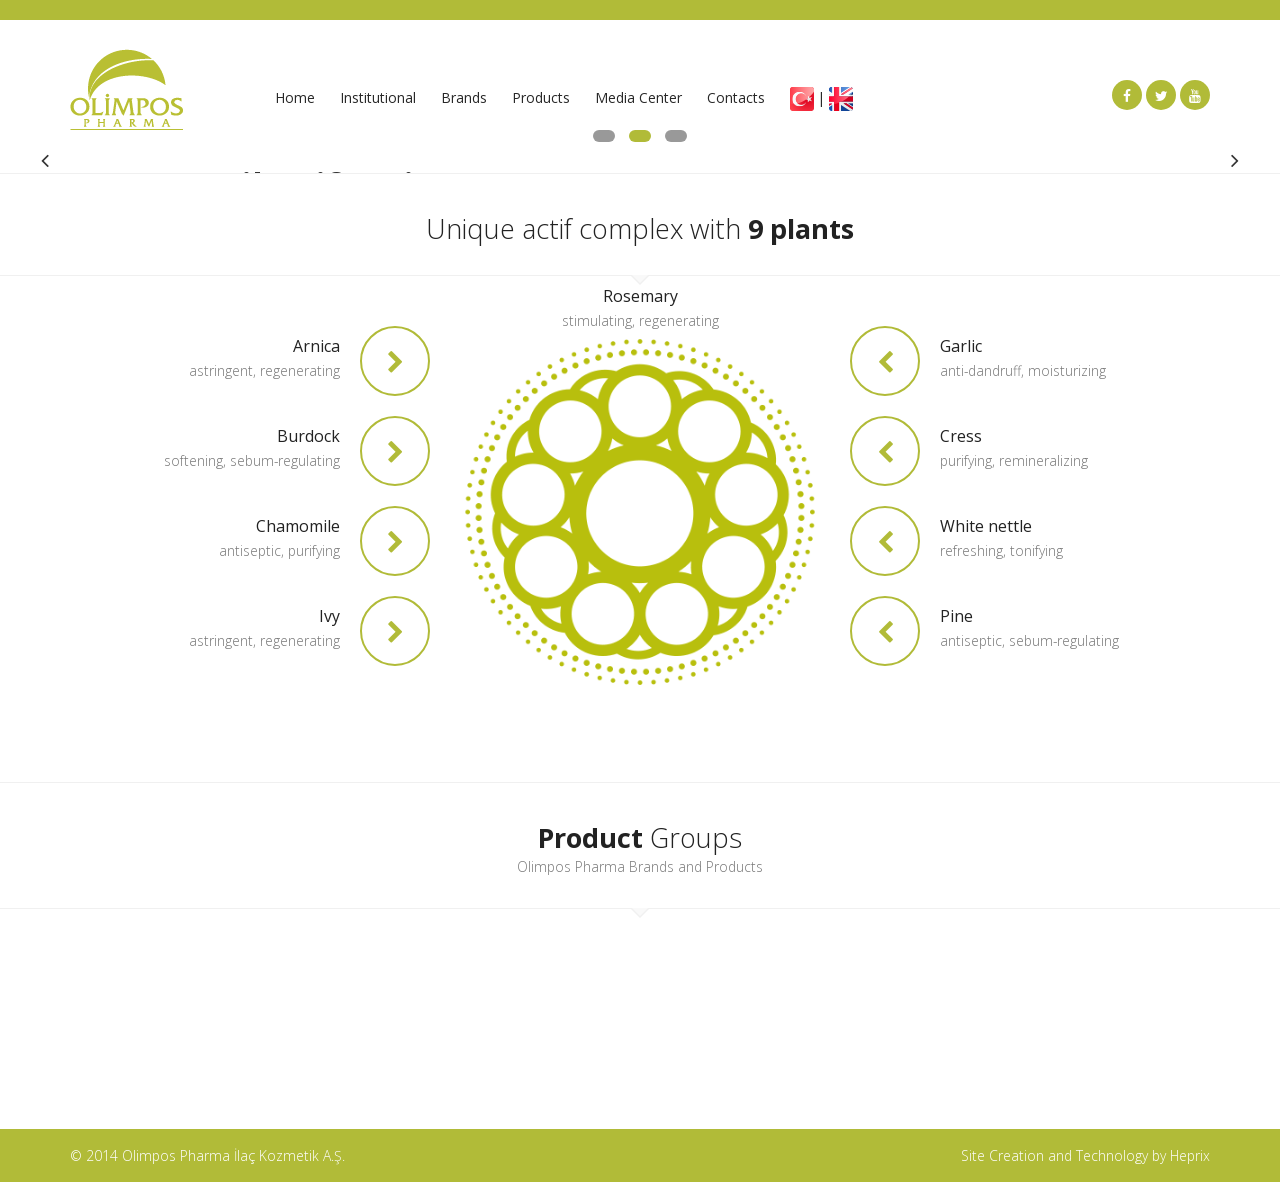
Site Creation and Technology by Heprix (1085, 1155)
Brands (464, 97)
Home (295, 97)
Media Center (638, 97)
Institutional (378, 97)
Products (541, 97)
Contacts (736, 97)
